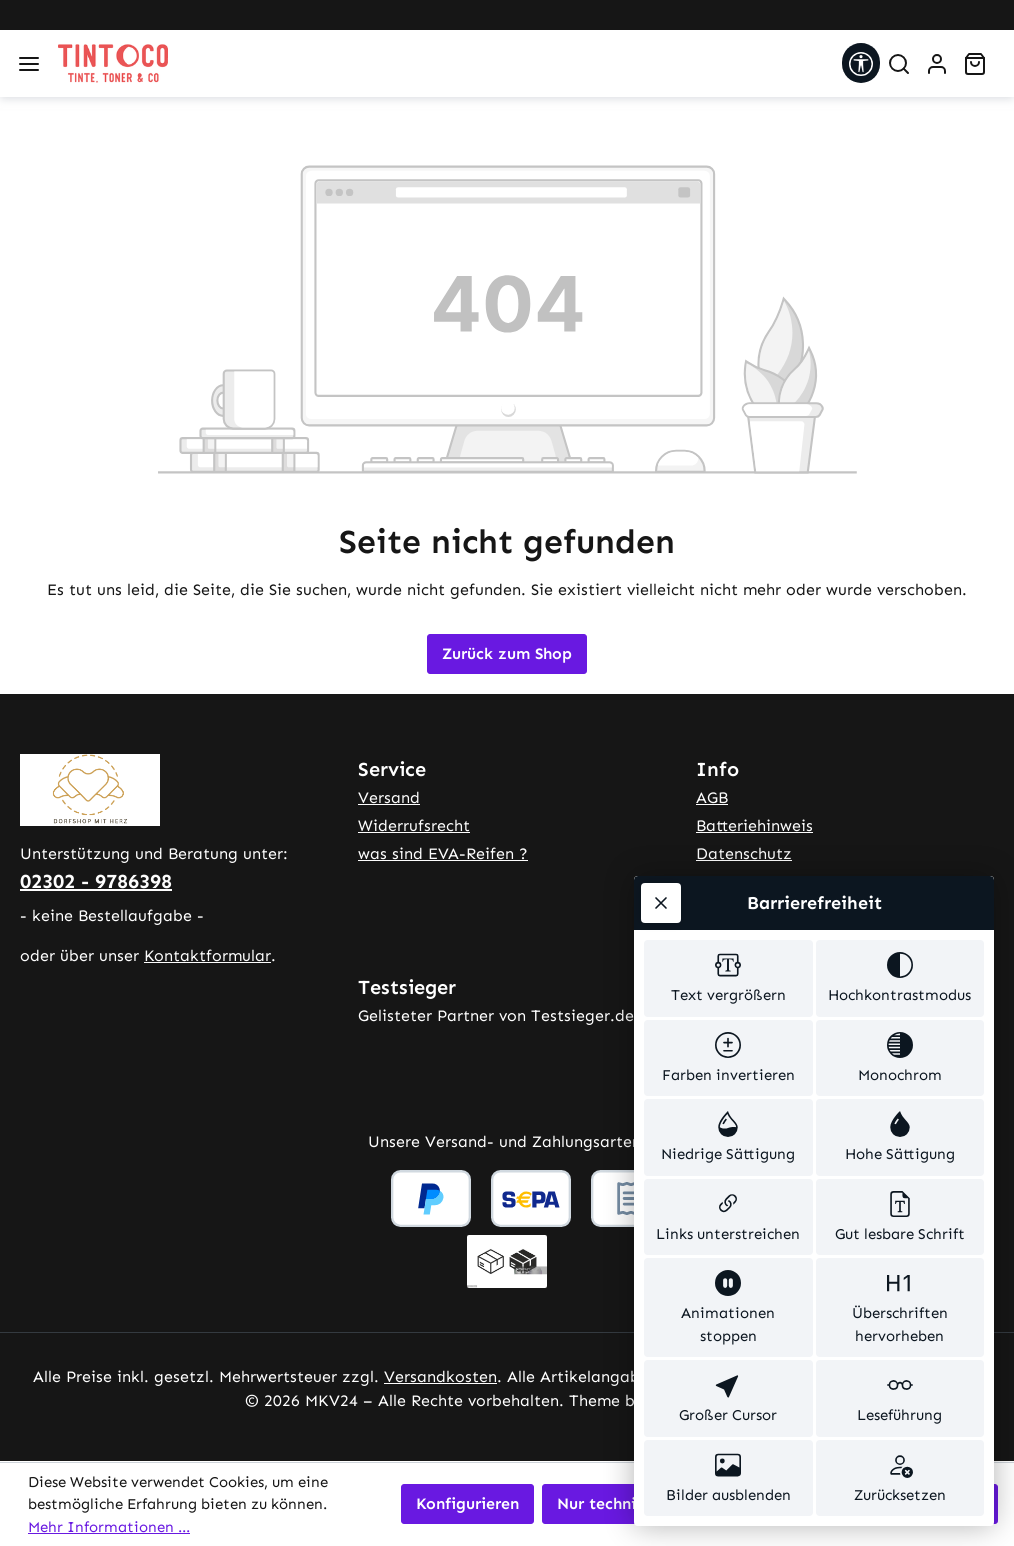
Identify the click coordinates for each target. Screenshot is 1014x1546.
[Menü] (29, 64)
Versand (389, 797)
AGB (712, 797)
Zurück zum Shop (507, 653)
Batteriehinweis (754, 825)
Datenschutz (744, 853)
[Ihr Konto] (937, 64)
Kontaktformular (207, 955)
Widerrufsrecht (414, 825)
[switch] (728, 978)
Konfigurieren (467, 1503)
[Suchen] (899, 64)
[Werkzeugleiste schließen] (661, 903)
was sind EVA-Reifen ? (443, 853)
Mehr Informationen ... (109, 1527)
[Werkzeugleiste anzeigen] (861, 63)
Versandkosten (440, 1376)
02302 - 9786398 (96, 881)
